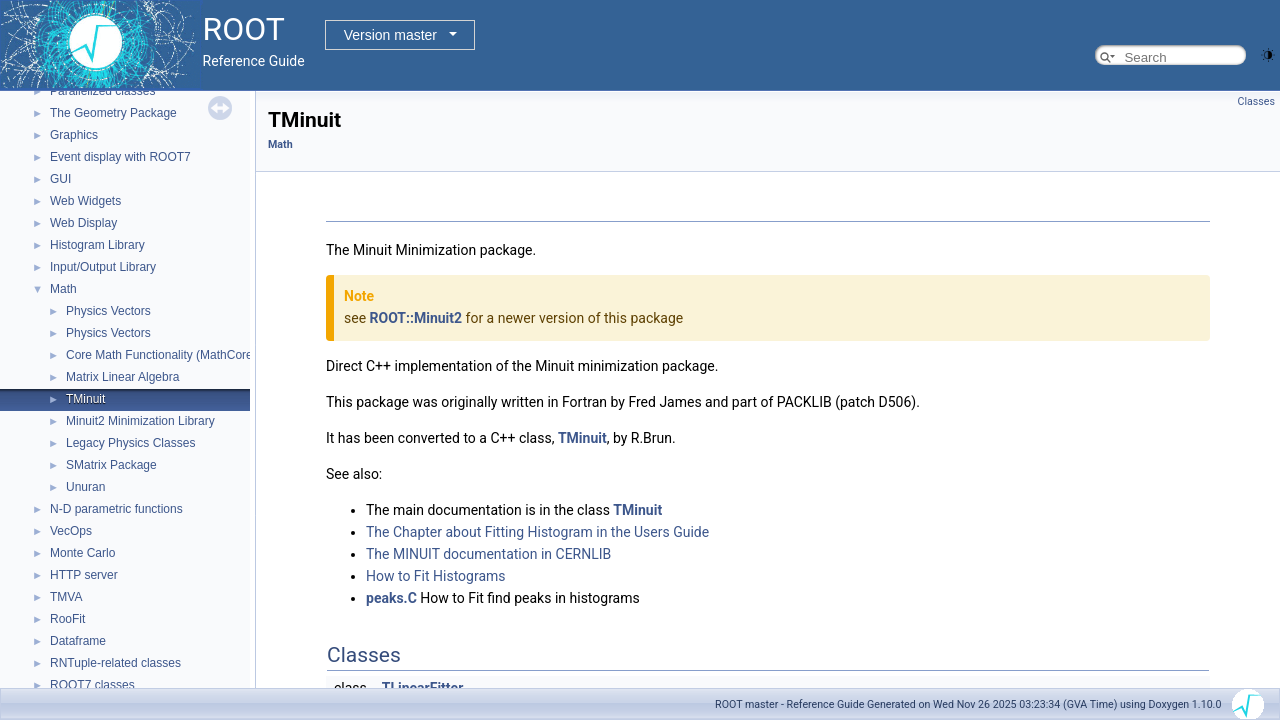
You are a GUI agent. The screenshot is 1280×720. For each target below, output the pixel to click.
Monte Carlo (82, 553)
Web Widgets (85, 201)
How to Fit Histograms (436, 576)
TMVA (66, 597)
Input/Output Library (103, 267)
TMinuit (85, 399)
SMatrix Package (111, 465)
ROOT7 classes (92, 685)
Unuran (85, 487)
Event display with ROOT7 (120, 157)
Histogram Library (97, 245)
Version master (390, 35)
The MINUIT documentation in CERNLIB (488, 554)
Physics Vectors (108, 311)
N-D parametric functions (116, 509)
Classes (1256, 101)
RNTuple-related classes (115, 663)
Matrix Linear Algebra (122, 377)
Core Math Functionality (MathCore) (161, 355)
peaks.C (391, 598)
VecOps (71, 531)
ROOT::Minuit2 (416, 318)
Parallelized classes (102, 91)
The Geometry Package (113, 113)
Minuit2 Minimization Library (140, 421)
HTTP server (84, 575)
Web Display (83, 223)
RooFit (67, 619)
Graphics (74, 135)
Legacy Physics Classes (130, 443)
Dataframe (78, 641)
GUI (60, 179)
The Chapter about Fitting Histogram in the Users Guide (537, 532)
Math (63, 289)
